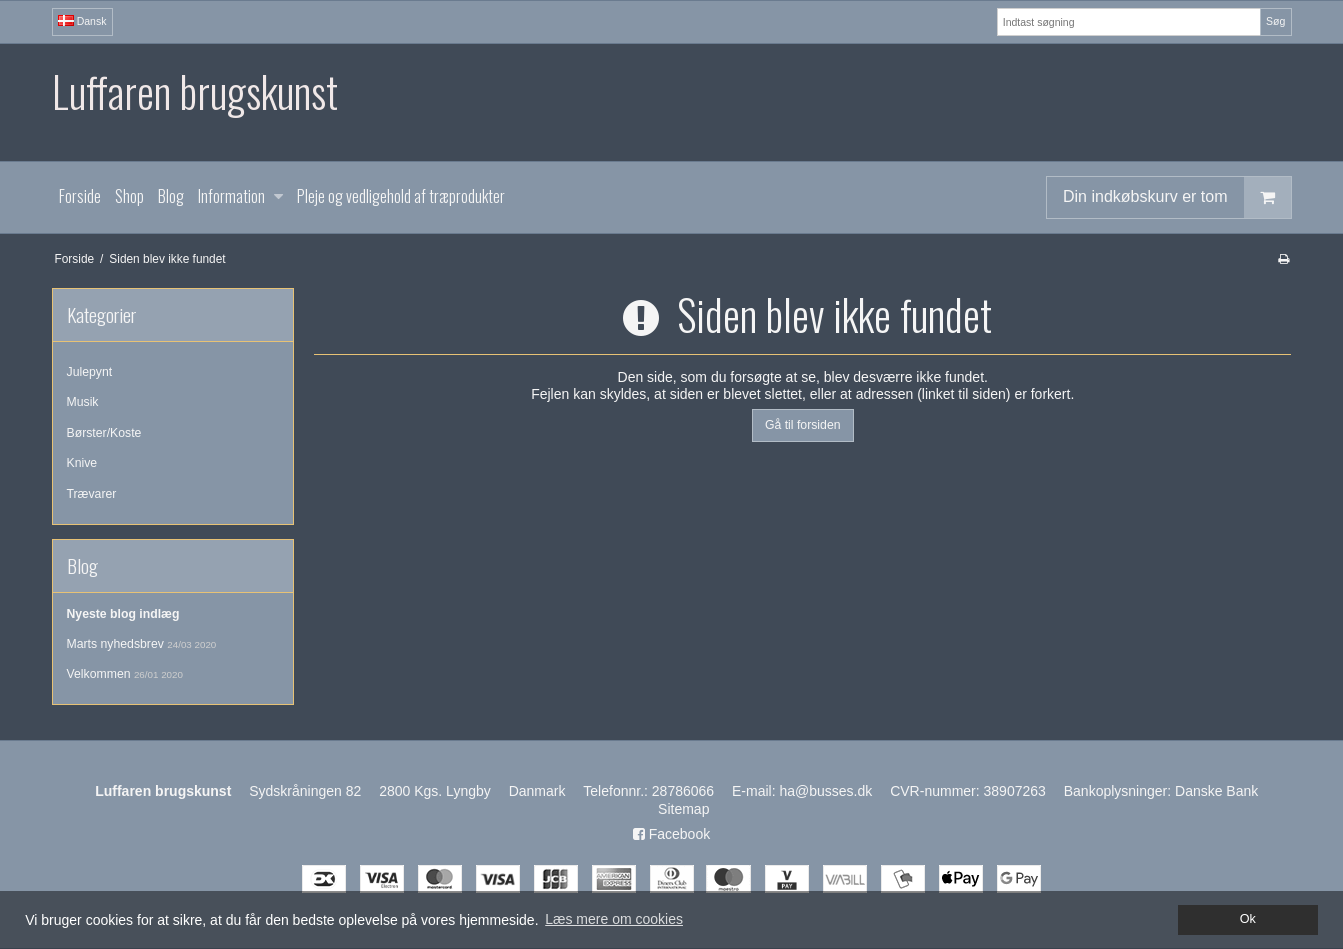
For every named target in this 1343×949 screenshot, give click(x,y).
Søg (1275, 21)
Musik (83, 402)
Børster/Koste (104, 433)
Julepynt (90, 372)
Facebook (671, 834)
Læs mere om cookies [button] (614, 919)
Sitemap (683, 809)
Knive (82, 463)
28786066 (683, 791)
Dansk (82, 21)
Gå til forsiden (803, 425)
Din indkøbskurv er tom (1177, 197)
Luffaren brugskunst (195, 91)
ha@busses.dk (825, 791)
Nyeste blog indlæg (123, 614)
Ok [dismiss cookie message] (1248, 919)
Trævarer (92, 494)
